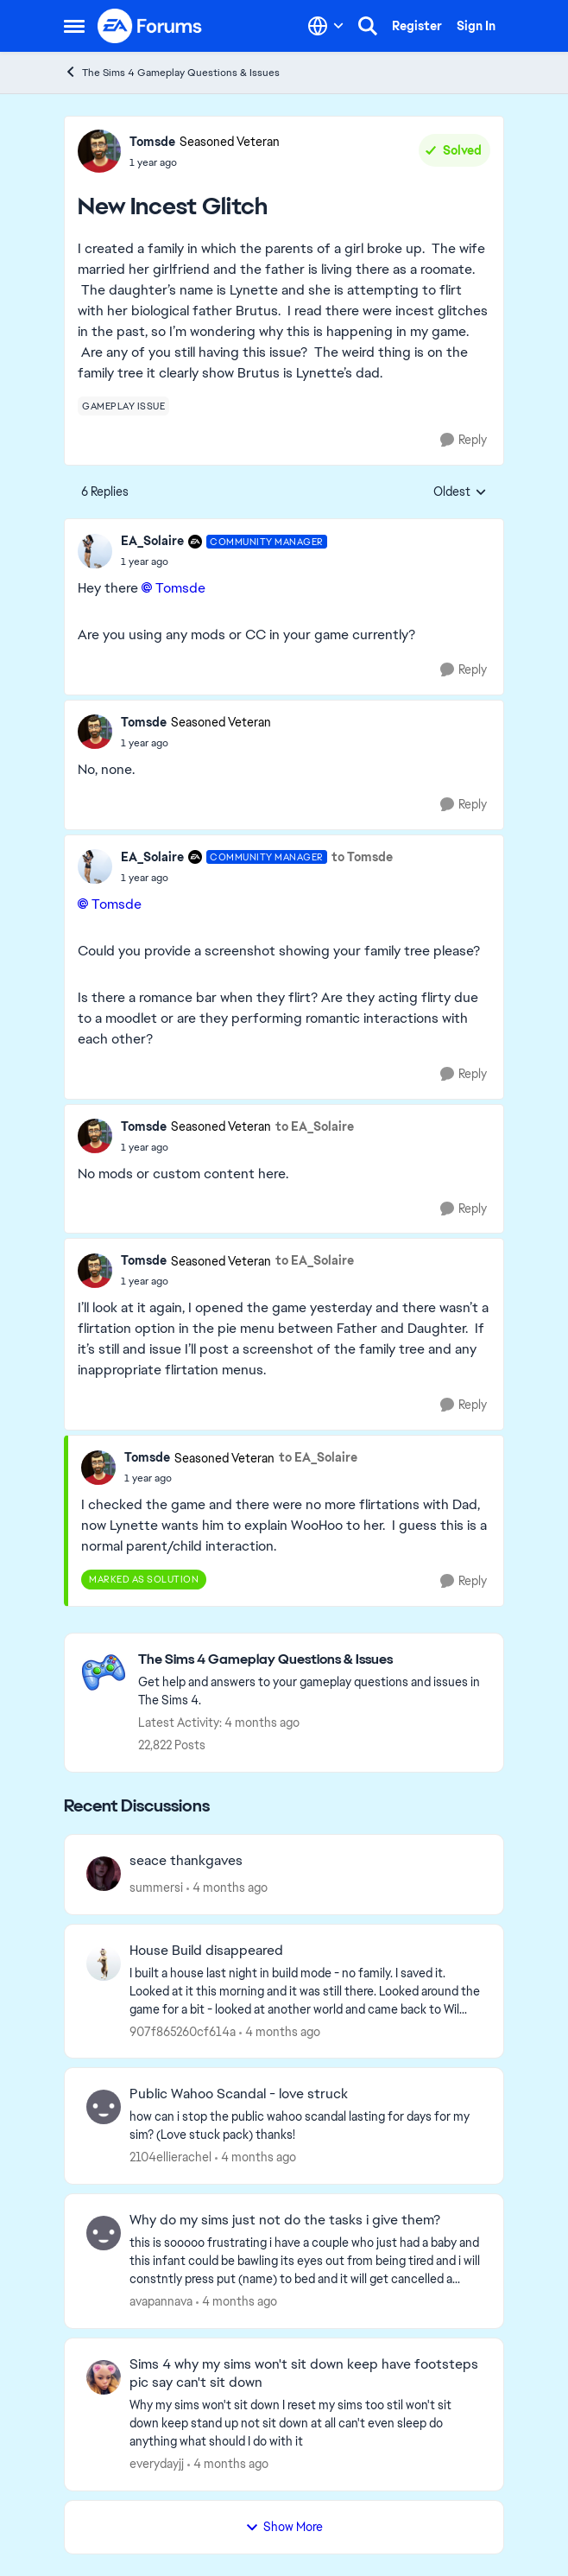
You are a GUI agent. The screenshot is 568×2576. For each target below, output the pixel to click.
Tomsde (180, 588)
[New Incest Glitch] (224, 561)
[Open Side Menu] (74, 26)
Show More (284, 2527)
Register (417, 26)
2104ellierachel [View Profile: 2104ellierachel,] (170, 2157)
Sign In (476, 26)
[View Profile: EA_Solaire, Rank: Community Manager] (95, 551)
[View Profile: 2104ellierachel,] (103, 2107)
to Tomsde (362, 857)
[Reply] (463, 440)
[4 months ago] (227, 1888)
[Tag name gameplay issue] (123, 406)
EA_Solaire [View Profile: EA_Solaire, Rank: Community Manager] (152, 541)
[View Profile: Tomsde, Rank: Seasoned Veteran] (99, 151)
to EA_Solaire (314, 1126)
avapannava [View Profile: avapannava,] (160, 2301)
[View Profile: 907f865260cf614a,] (103, 1963)
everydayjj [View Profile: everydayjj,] (156, 2463)
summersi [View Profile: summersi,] (156, 1887)
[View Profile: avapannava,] (103, 2233)
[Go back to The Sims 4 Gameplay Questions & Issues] (312, 1660)
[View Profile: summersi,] (103, 1873)
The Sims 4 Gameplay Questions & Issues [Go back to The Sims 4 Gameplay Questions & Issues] (172, 72)
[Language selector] (325, 26)
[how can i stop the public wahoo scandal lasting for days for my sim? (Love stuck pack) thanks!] (305, 2126)
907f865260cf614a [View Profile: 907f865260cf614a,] (182, 2031)
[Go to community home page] (150, 26)
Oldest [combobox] (460, 492)
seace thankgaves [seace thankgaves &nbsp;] (186, 1860)
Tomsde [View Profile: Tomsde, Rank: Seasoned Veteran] (152, 141)
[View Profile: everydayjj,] (103, 2377)
